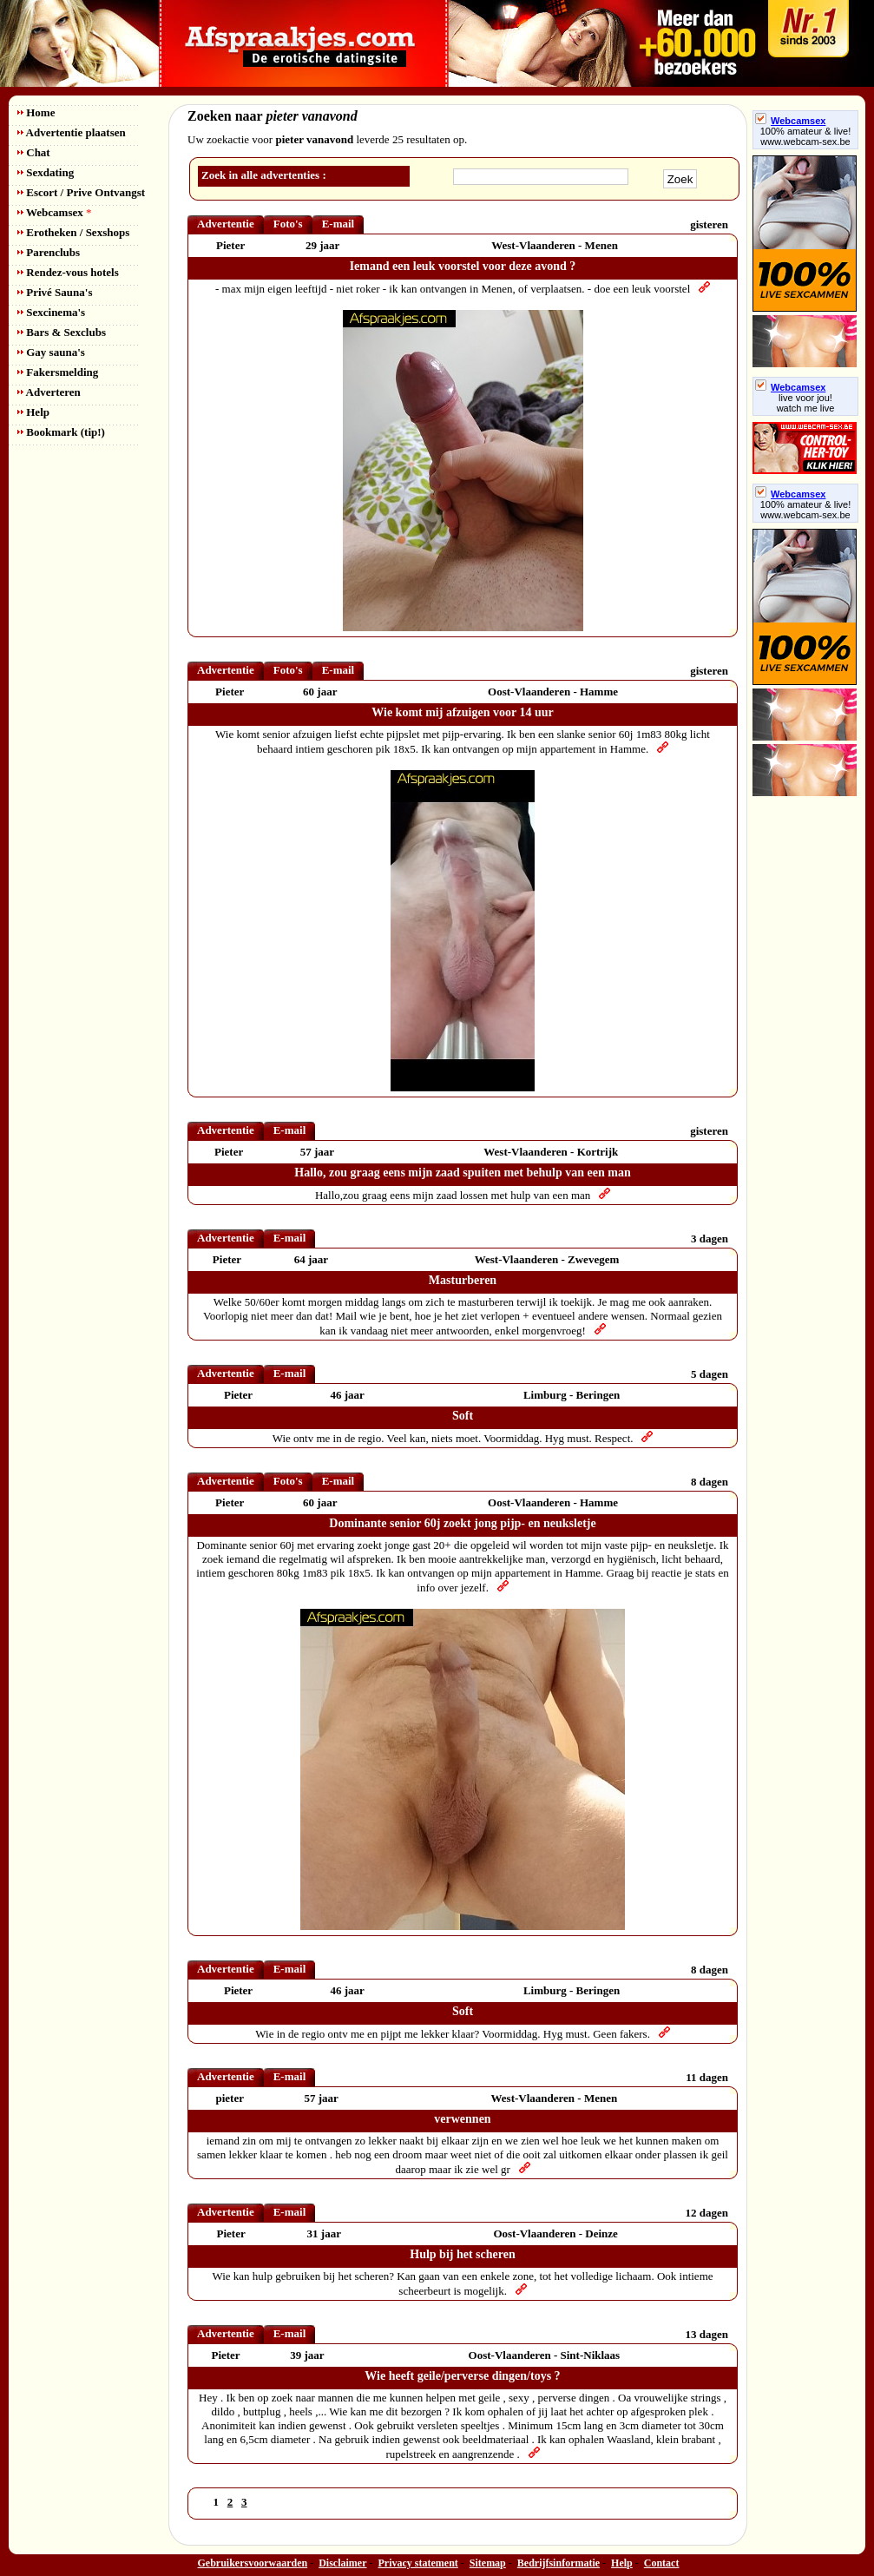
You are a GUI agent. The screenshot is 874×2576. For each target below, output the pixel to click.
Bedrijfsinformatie (558, 2563)
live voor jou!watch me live (806, 402)
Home (36, 112)
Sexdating (45, 172)
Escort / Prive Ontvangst (81, 192)
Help (33, 411)
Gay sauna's (51, 352)
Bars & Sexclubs (61, 332)
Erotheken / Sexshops (73, 232)
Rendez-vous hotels (68, 272)
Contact (662, 2563)
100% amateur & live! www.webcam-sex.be (805, 136)
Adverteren (49, 392)
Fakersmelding (57, 372)
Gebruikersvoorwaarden (253, 2563)
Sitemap (488, 2563)
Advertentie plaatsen (71, 132)
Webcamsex (54, 212)
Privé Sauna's (54, 292)
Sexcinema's (51, 312)
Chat (33, 152)
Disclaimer (342, 2563)
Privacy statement (418, 2563)
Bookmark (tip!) (61, 431)
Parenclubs (48, 252)
